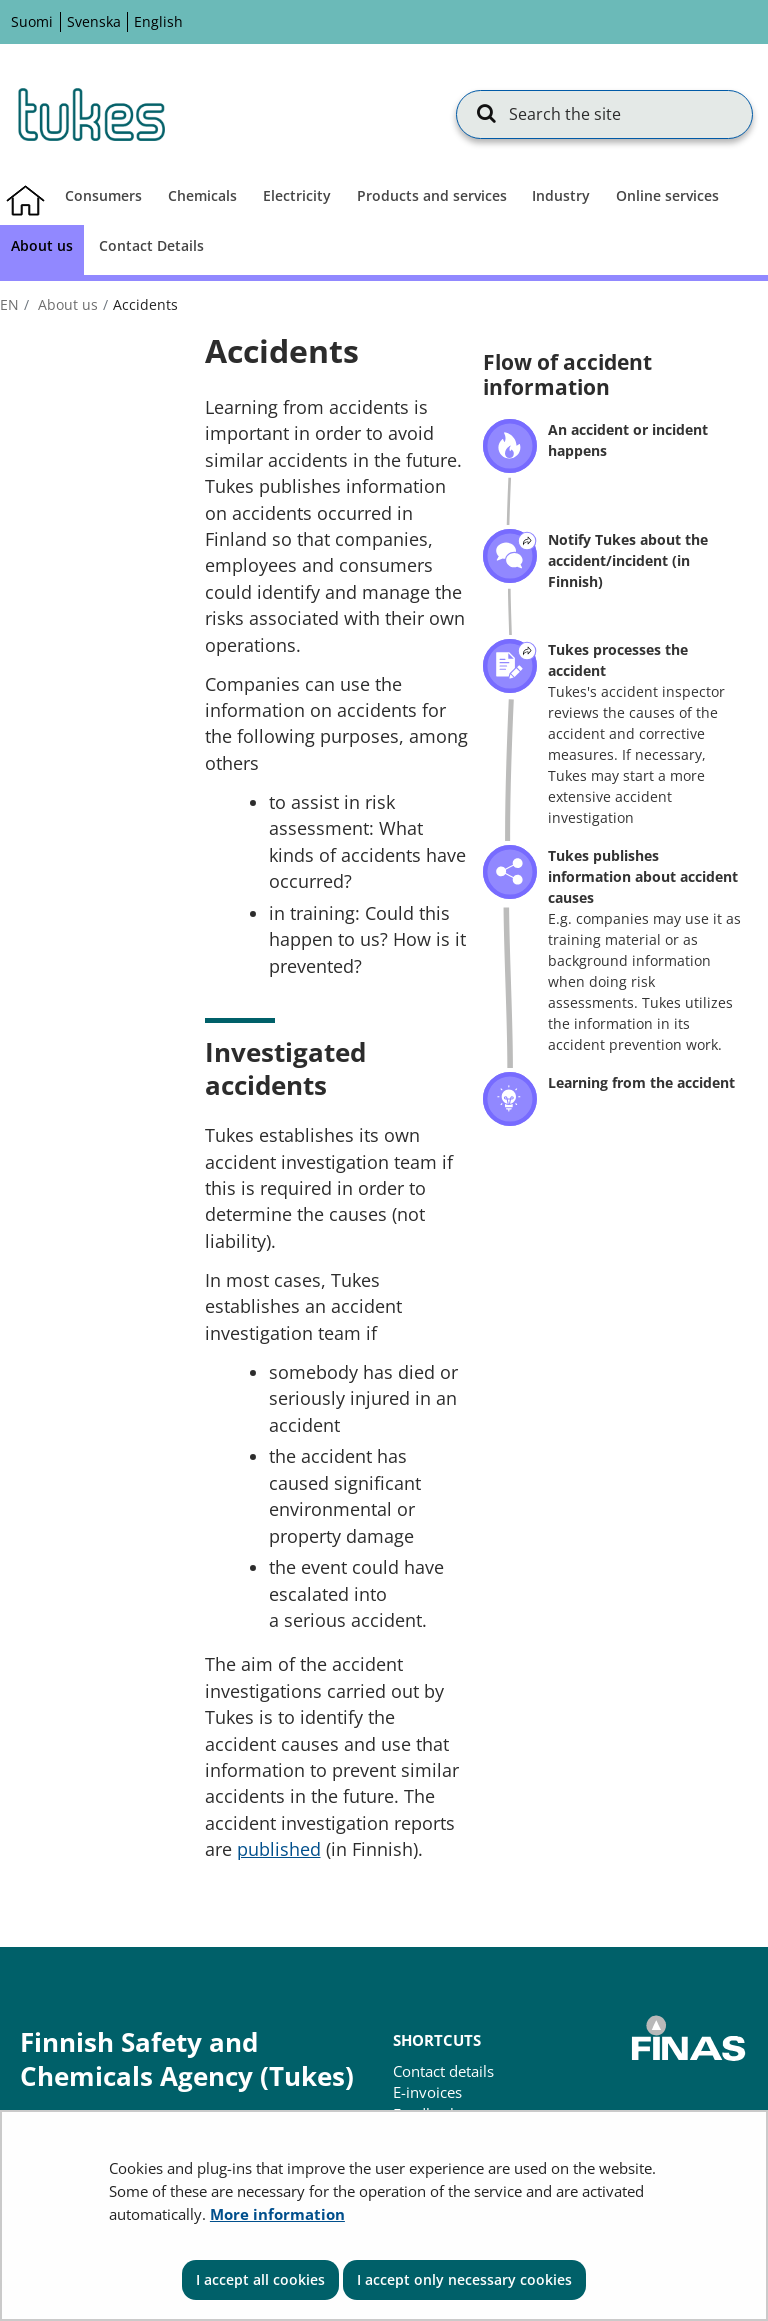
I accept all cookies (260, 2279)
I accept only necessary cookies (464, 2279)
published (279, 1849)
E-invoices (427, 2092)
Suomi (32, 21)
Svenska (94, 21)
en (9, 304)
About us (66, 304)
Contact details (443, 2071)
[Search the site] (604, 114)
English (158, 21)
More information (277, 2214)
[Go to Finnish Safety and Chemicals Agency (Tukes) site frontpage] (90, 114)
